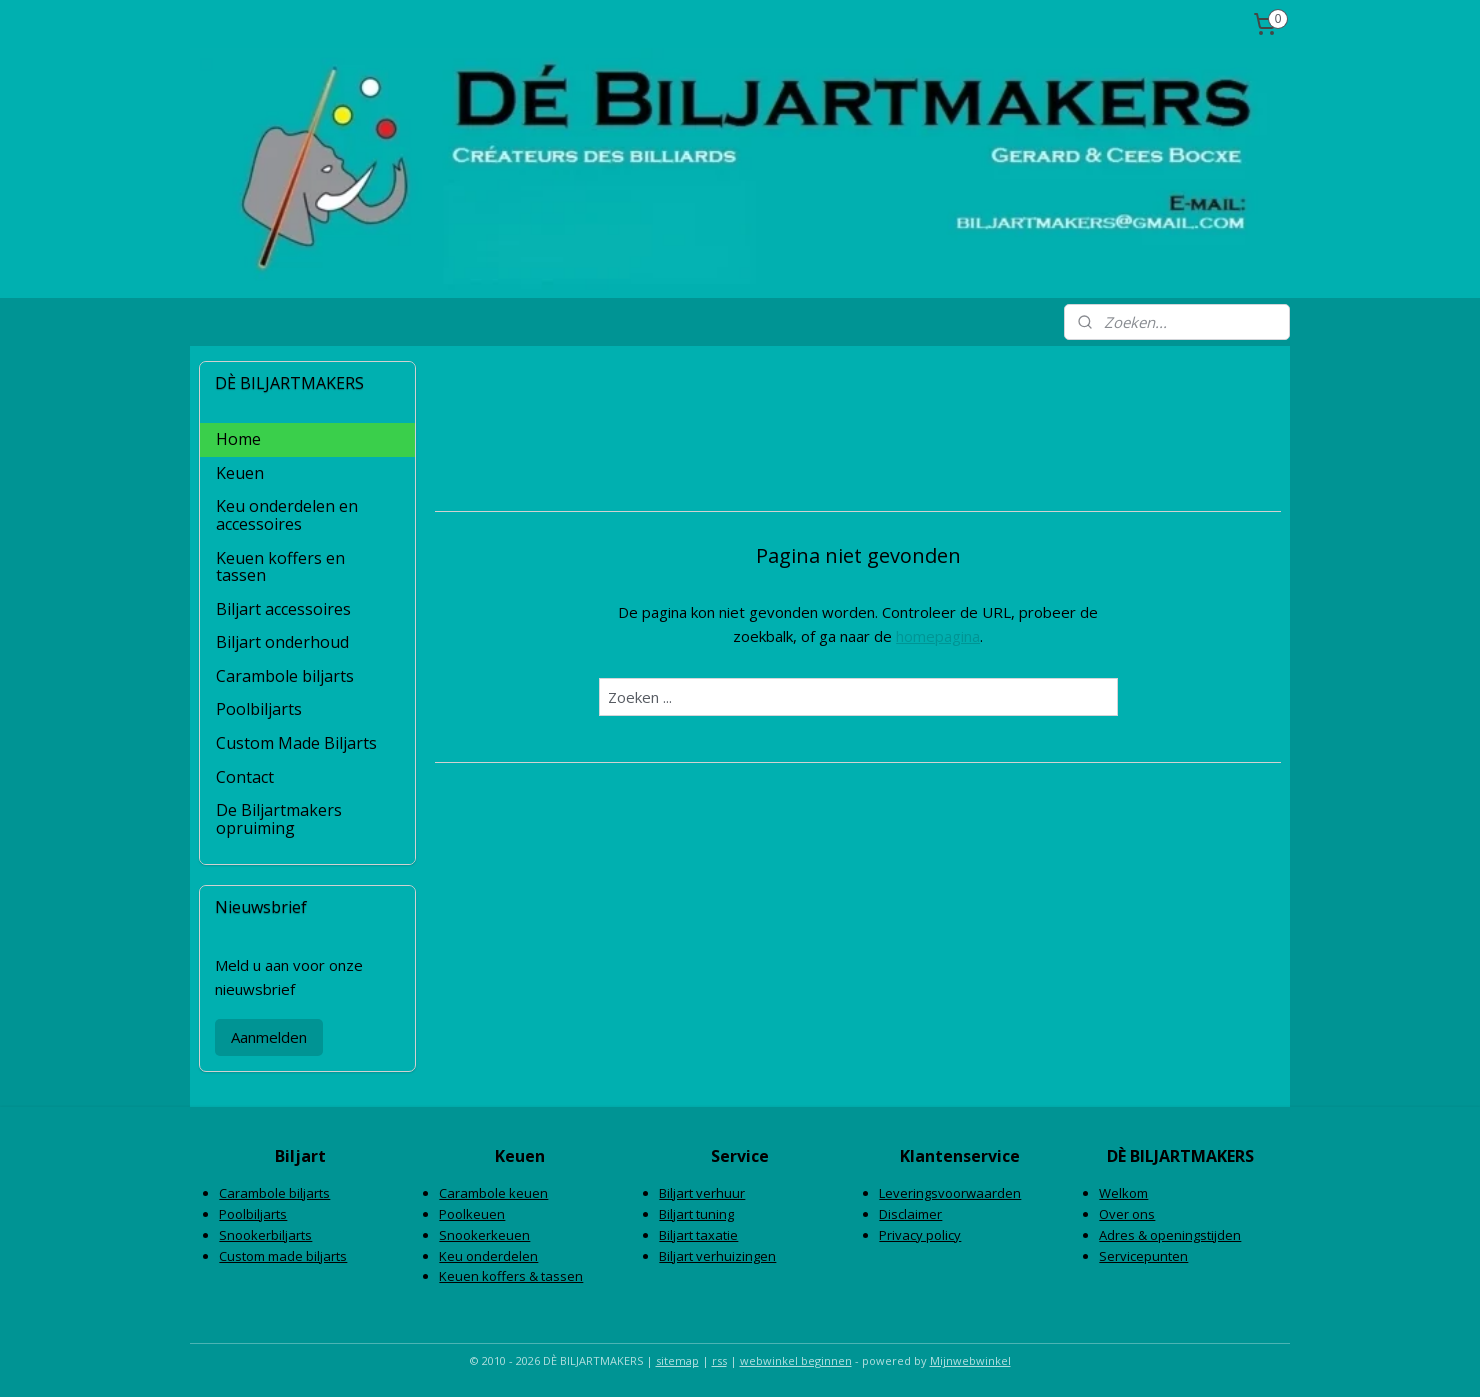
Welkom (1123, 1193)
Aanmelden (269, 1037)
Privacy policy (920, 1235)
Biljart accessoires (283, 609)
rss (719, 1360)
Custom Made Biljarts (296, 743)
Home (238, 439)
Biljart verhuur (702, 1193)
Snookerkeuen (484, 1235)
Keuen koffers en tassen (280, 567)
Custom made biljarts (283, 1256)
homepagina (938, 636)
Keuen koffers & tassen (511, 1276)
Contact (245, 777)
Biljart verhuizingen (717, 1256)
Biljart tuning (696, 1214)
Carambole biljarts (285, 676)
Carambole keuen (493, 1193)
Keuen (240, 473)
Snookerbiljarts (265, 1235)
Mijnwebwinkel (970, 1360)
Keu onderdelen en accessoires (287, 515)
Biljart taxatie (698, 1235)
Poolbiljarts (259, 709)
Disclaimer (910, 1214)
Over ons (1127, 1214)
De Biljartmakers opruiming (279, 819)
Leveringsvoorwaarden (950, 1193)
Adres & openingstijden (1170, 1235)
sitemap (677, 1360)
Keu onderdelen (488, 1256)
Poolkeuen (472, 1214)
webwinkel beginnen (796, 1360)
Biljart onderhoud (282, 642)
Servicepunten (1143, 1256)
